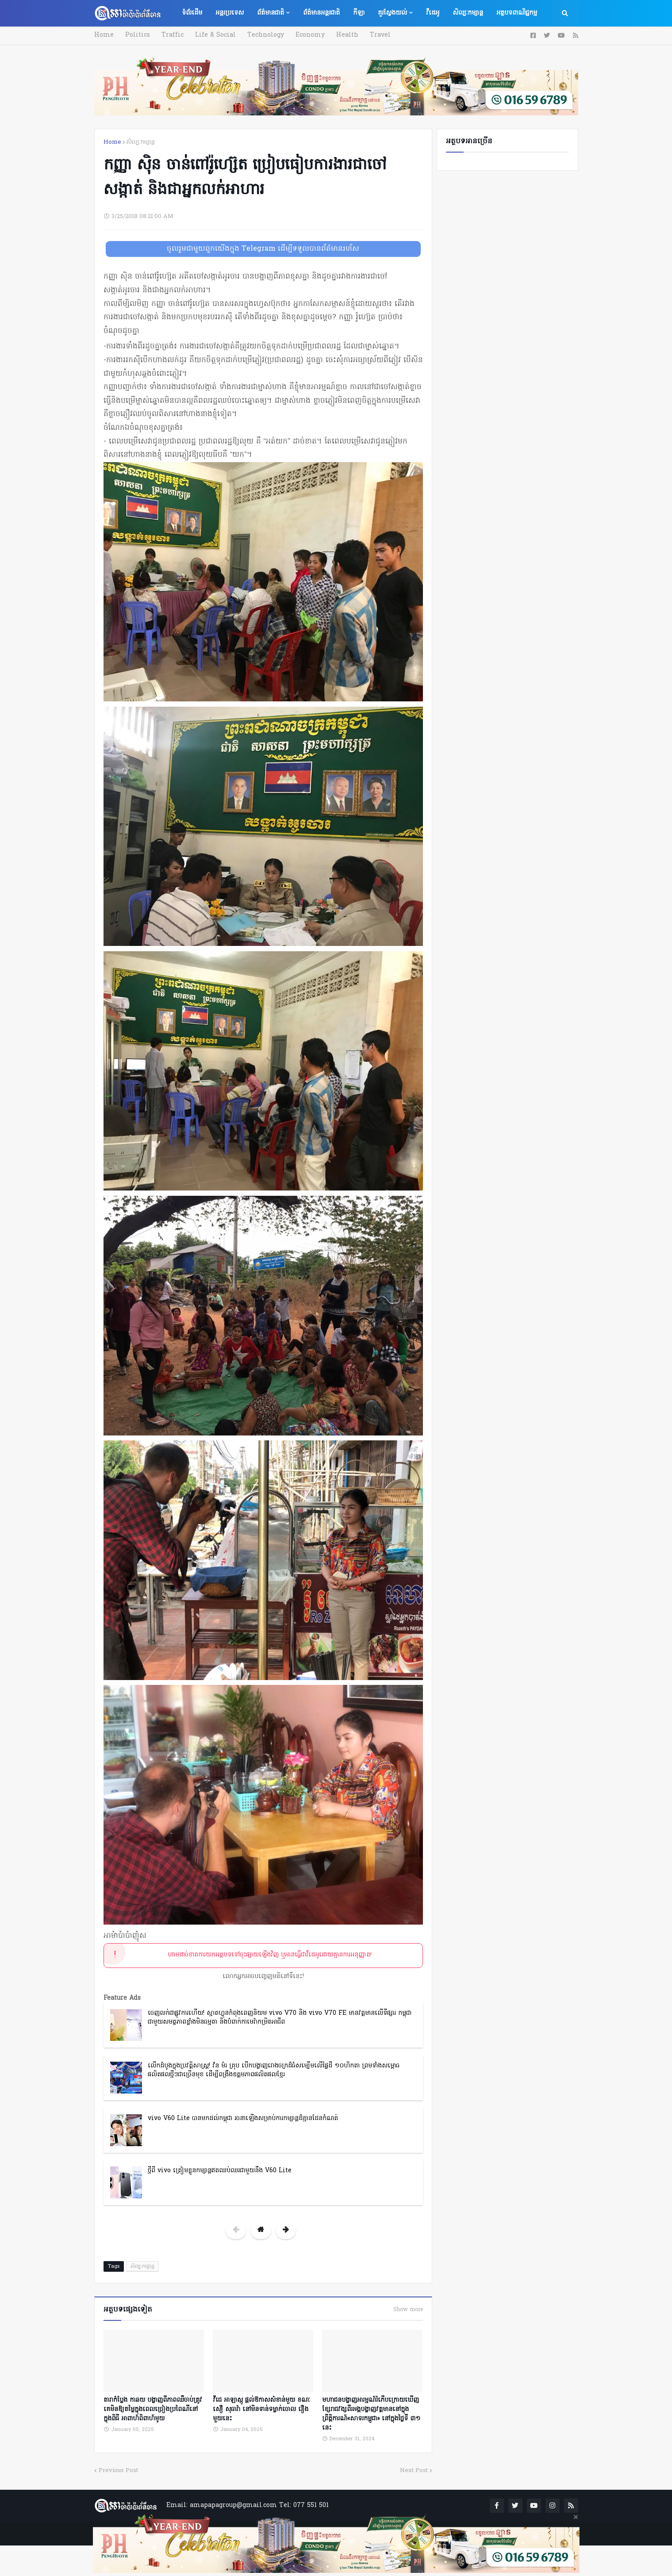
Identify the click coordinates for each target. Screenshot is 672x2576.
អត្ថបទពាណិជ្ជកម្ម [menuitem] (516, 13)
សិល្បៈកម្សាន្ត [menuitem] (468, 13)
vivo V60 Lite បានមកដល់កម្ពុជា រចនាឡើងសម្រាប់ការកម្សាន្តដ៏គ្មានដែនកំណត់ (243, 2118)
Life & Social (214, 35)
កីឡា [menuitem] (359, 13)
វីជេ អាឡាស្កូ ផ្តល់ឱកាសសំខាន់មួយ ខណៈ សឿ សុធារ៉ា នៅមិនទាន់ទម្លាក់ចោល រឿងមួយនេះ (261, 2409)
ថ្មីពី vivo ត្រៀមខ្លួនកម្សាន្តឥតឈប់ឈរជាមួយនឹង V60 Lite (220, 2170)
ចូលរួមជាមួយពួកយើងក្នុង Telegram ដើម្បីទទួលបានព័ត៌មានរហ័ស (263, 249)
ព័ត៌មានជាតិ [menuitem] (270, 13)
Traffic (172, 35)
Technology (264, 35)
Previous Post (118, 2470)
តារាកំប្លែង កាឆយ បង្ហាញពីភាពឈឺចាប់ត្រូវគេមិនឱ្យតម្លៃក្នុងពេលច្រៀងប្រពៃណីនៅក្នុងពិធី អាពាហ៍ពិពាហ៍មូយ (153, 2409)
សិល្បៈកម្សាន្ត (141, 142)
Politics (137, 35)
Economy (308, 35)
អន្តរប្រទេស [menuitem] (229, 13)
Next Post (414, 2470)
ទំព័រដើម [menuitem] (192, 13)
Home (104, 35)
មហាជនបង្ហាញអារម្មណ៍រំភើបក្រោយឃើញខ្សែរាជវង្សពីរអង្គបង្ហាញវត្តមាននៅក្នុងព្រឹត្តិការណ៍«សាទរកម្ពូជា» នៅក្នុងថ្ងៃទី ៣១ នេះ (371, 2413)
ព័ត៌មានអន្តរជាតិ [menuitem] (321, 13)
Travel (377, 35)
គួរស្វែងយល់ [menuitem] (392, 13)
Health (345, 35)
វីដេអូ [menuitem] (432, 13)
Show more (408, 2309)
